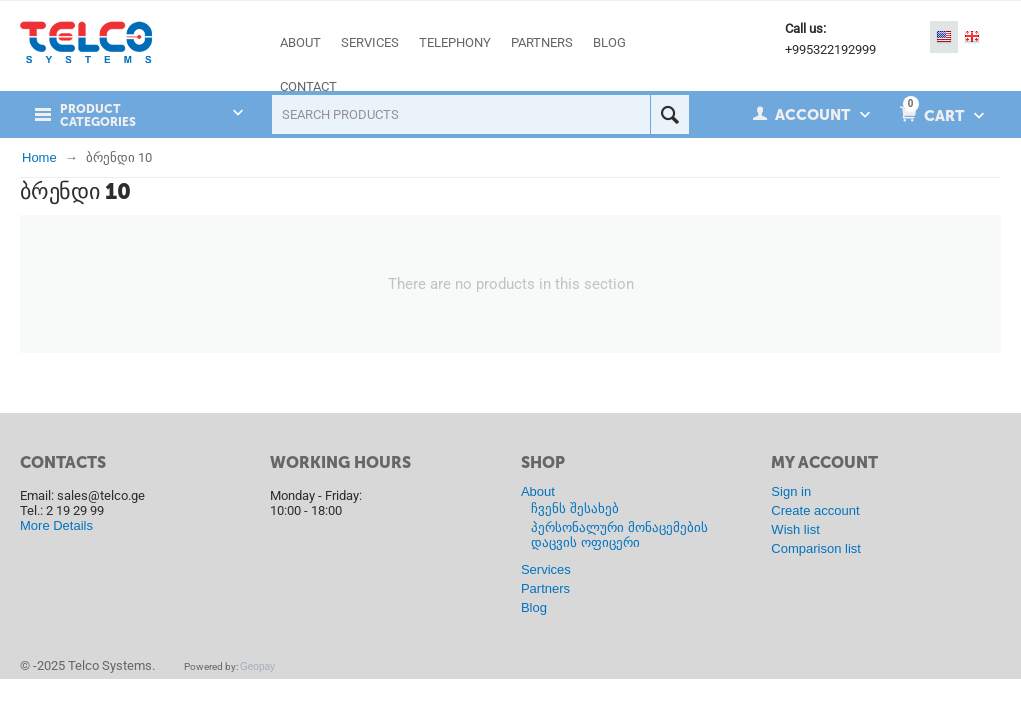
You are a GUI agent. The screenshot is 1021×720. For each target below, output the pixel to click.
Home (39, 157)
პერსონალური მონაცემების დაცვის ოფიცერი (619, 535)
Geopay (257, 666)
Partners (545, 588)
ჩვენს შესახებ (575, 508)
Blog (534, 607)
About (538, 491)
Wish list (795, 529)
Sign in (791, 491)
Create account (815, 510)
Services (546, 569)
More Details (56, 525)
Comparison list (816, 548)
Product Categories (98, 116)
